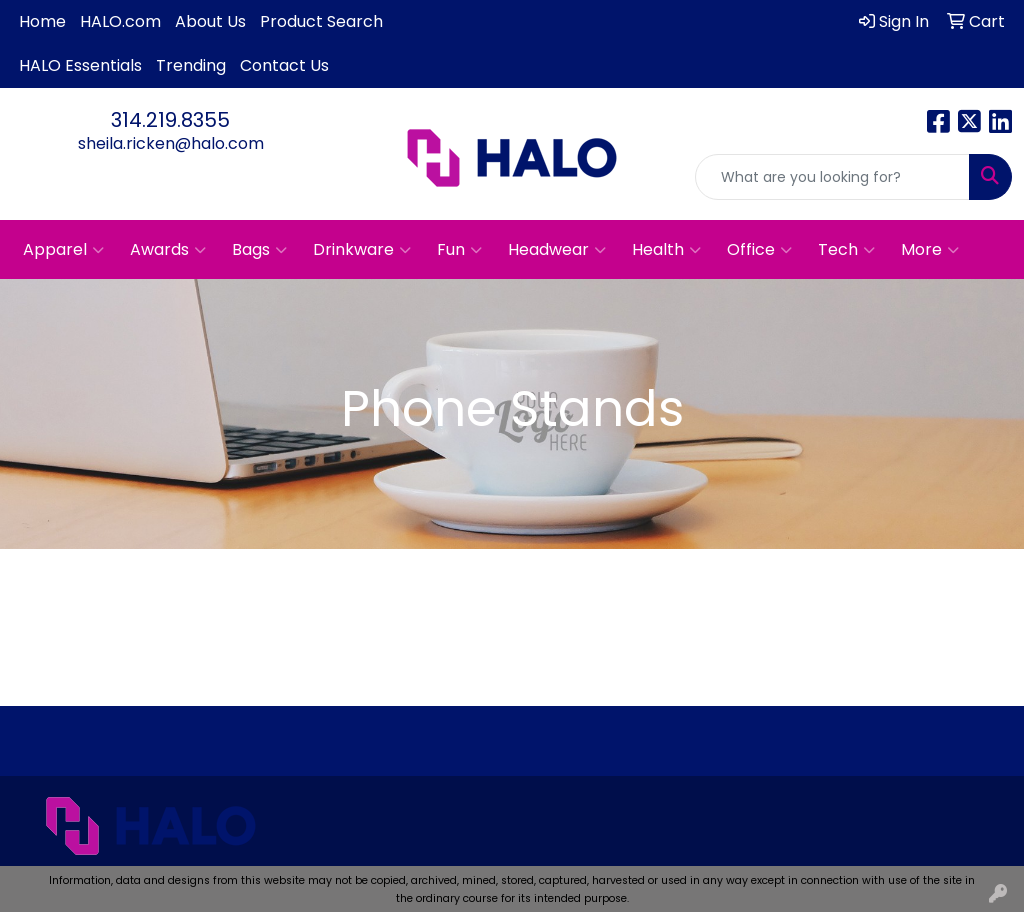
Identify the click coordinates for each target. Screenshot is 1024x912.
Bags (259, 250)
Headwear (557, 250)
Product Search (321, 21)
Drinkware (362, 250)
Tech (846, 250)
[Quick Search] (832, 177)
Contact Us (284, 65)
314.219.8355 (170, 120)
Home (42, 21)
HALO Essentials (80, 65)
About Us (210, 21)
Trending (191, 65)
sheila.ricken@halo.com (171, 143)
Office (759, 250)
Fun (459, 250)
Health (666, 250)
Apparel (63, 250)
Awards (168, 250)
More (930, 250)
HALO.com (120, 21)
